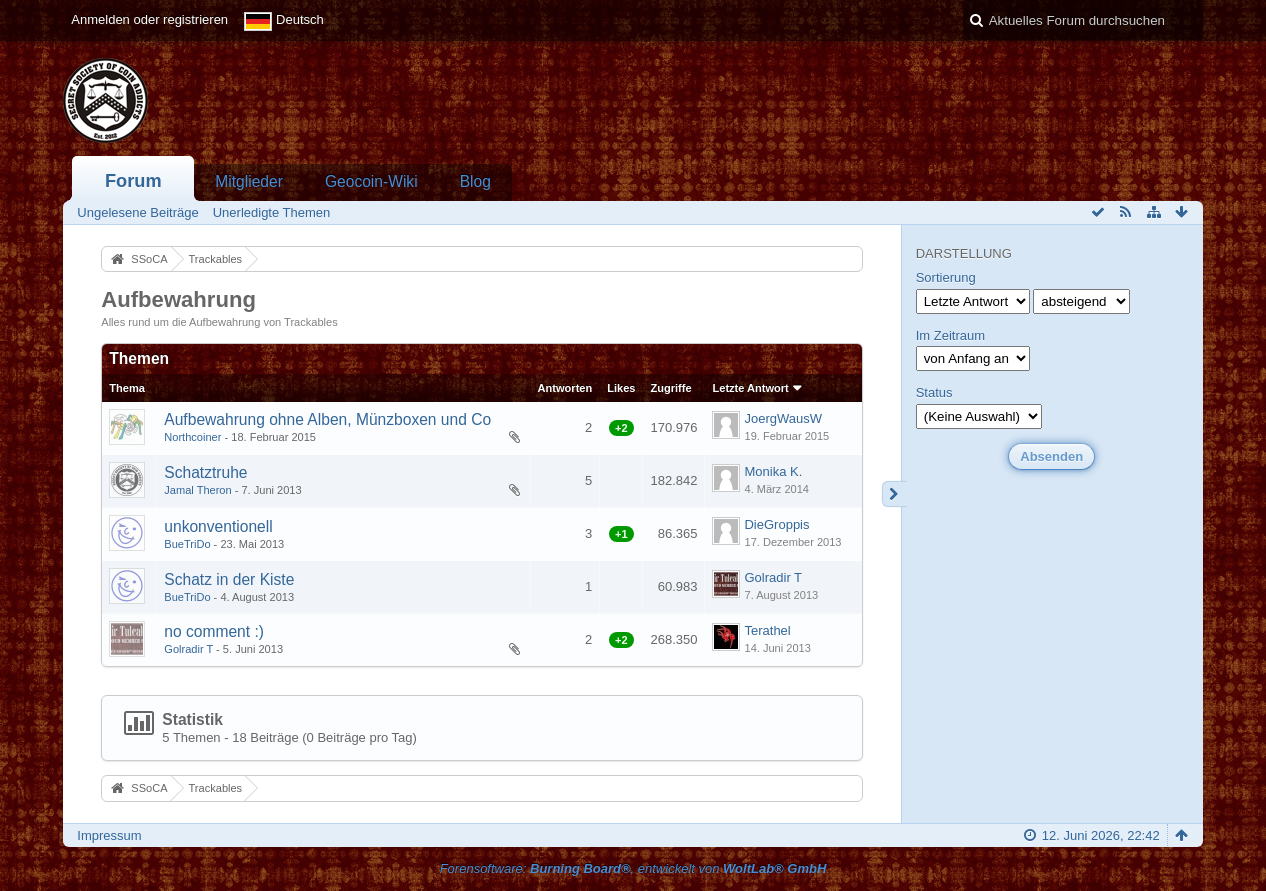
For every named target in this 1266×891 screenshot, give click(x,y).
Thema (127, 388)
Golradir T (773, 577)
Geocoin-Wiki (371, 181)
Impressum (109, 835)
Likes (621, 388)
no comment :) (214, 631)
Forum (133, 181)
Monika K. (773, 471)
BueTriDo (187, 544)
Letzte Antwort (750, 388)
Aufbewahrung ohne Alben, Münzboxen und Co (327, 419)
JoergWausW (783, 418)
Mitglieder (249, 181)
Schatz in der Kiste (229, 579)
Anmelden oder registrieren (149, 19)
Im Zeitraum (950, 335)
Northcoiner (192, 437)
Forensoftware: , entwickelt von (633, 868)
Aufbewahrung (178, 299)
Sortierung (946, 277)
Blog (475, 181)
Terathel (767, 630)
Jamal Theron (197, 490)
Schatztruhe (205, 472)
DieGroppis (776, 524)
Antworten (565, 388)
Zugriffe (670, 388)
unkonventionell (218, 526)
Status (934, 392)
